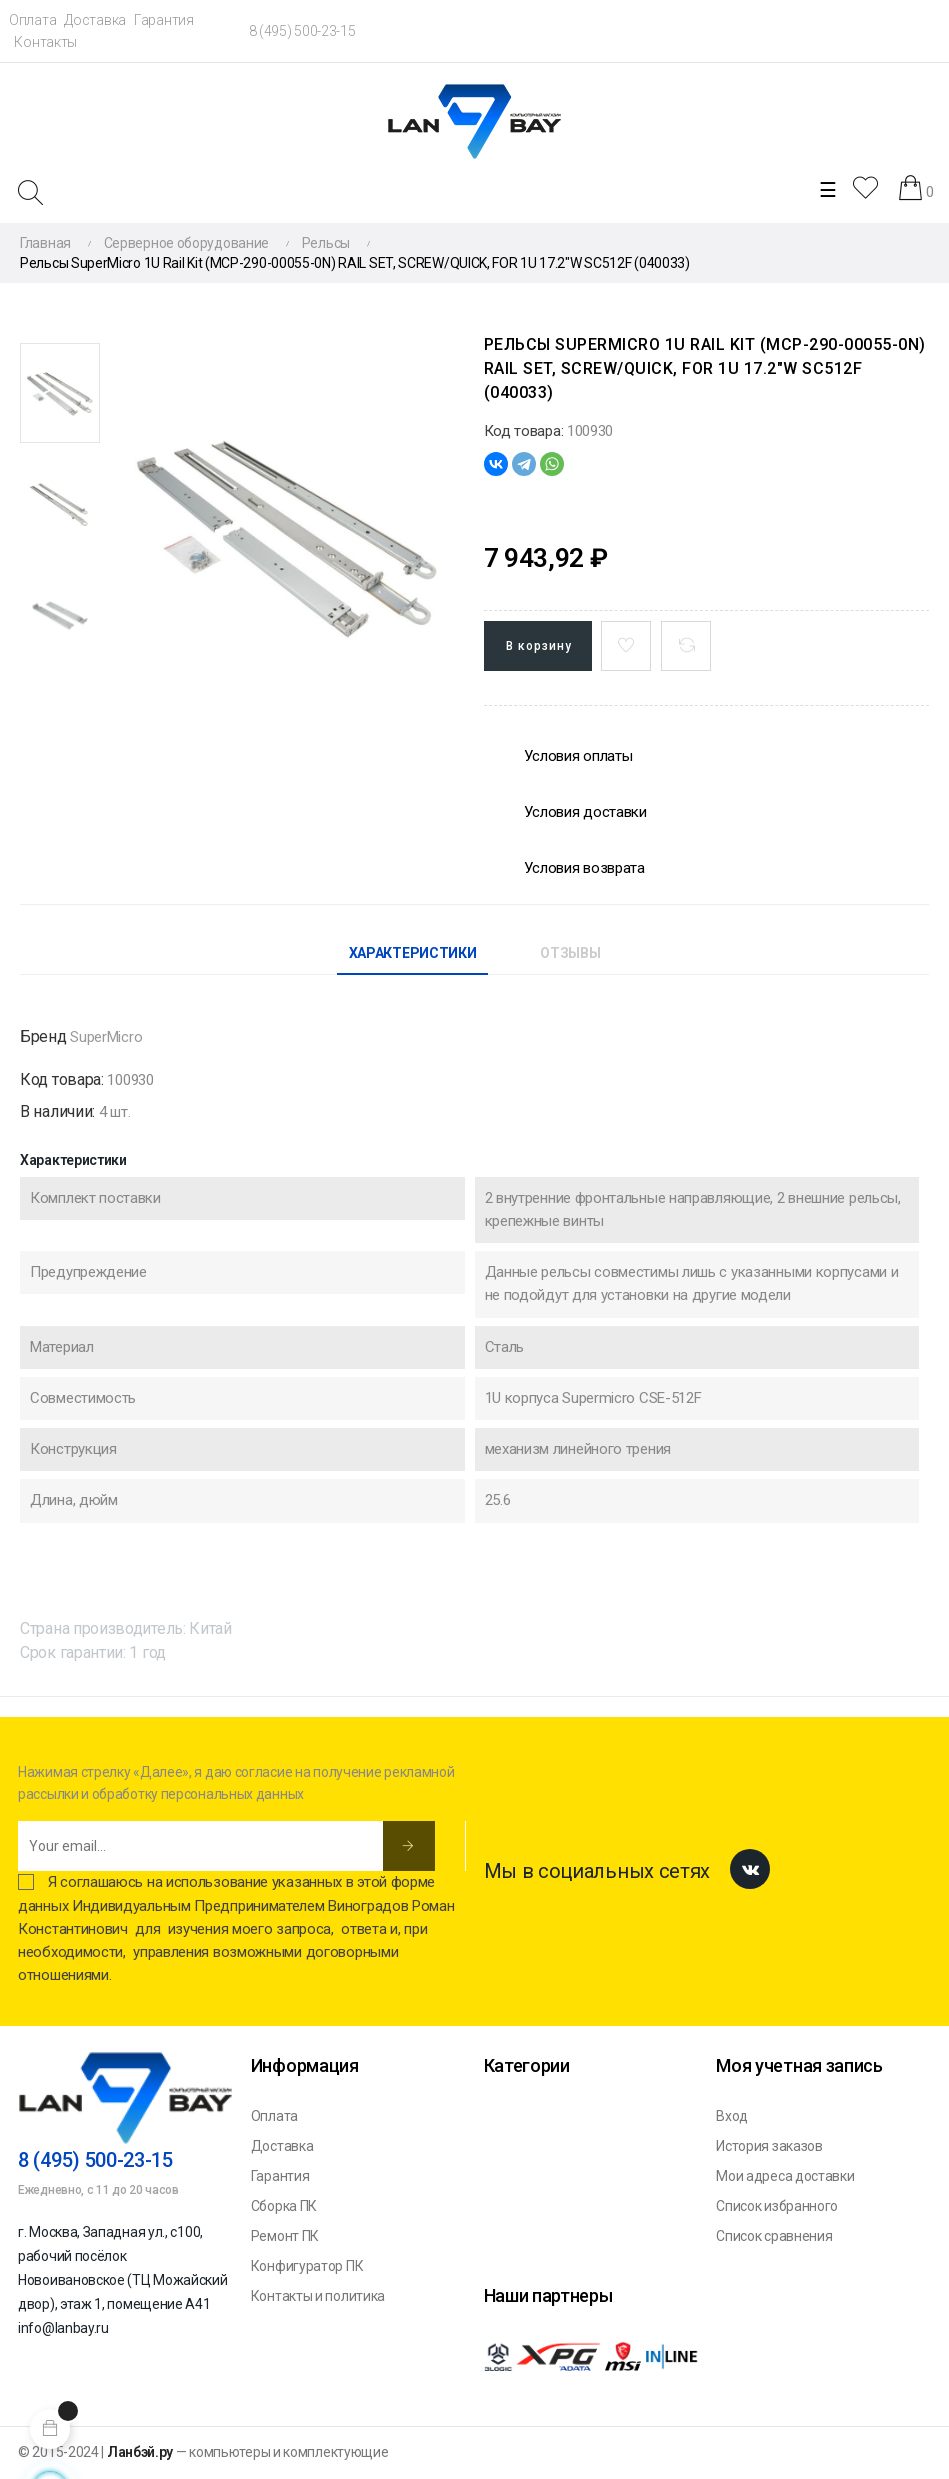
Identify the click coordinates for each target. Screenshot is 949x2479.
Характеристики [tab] (413, 953)
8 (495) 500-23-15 (302, 31)
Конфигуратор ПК (307, 2266)
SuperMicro (106, 1037)
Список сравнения (774, 2236)
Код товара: (524, 431)
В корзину (539, 646)
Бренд (43, 1036)
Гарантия (164, 20)
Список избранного (777, 2206)
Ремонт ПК (285, 2236)
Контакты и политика (318, 2296)
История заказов (769, 2146)
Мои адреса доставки (785, 2176)
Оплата (32, 20)
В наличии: (57, 1111)
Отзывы (570, 953)
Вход (732, 2116)
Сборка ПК (284, 2206)
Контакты (45, 42)
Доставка (95, 20)
